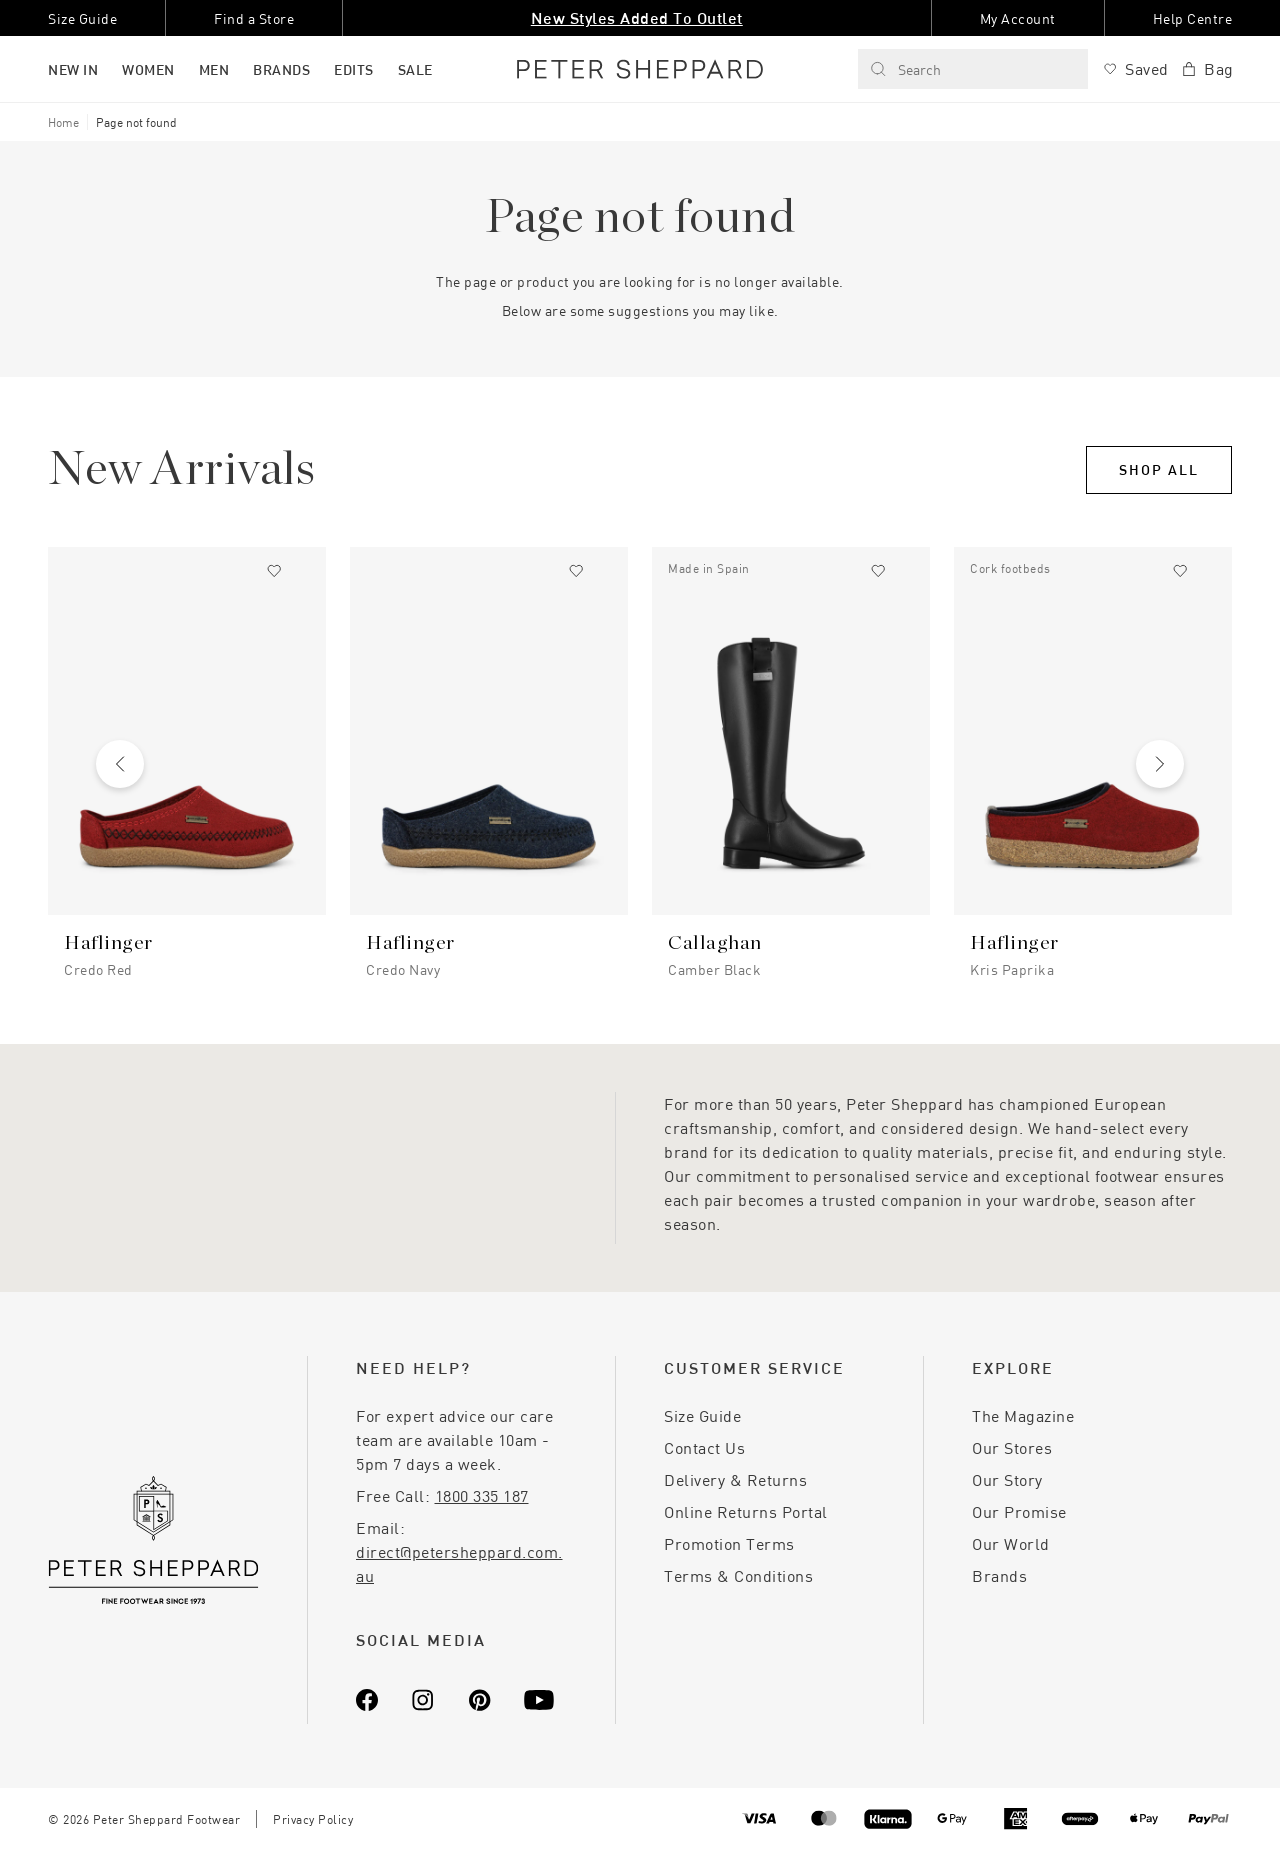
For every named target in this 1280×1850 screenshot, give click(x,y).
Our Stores (1012, 1447)
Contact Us (704, 1447)
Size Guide (702, 1415)
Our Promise (1019, 1511)
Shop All (1159, 469)
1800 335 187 (482, 1495)
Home (63, 122)
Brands (999, 1575)
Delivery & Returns (735, 1479)
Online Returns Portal (746, 1511)
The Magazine (1023, 1415)
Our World (1011, 1543)
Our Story (1007, 1479)
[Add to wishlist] (274, 571)
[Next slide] (1160, 764)
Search (905, 69)
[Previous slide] (120, 764)
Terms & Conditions (738, 1575)
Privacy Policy (313, 1819)
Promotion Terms (729, 1543)
